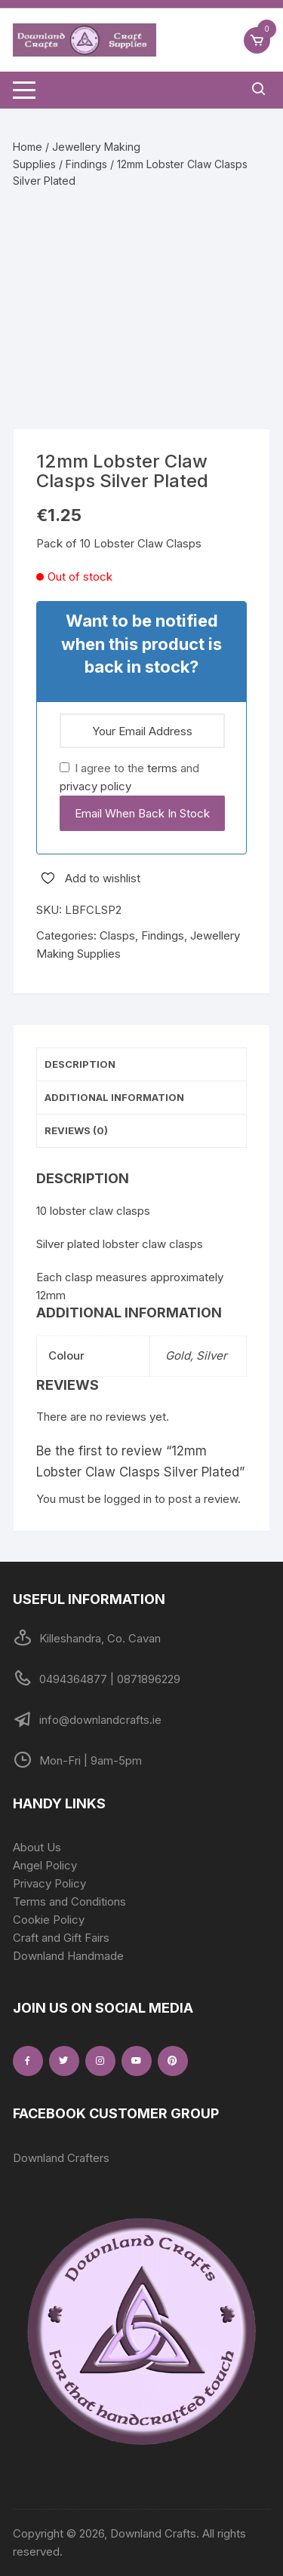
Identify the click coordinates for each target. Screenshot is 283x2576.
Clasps (117, 935)
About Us (37, 1847)
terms (162, 768)
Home (27, 146)
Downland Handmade (68, 1956)
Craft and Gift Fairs (61, 1937)
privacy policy (95, 786)
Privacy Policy (49, 1883)
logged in (128, 1499)
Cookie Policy (49, 1919)
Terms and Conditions (69, 1901)
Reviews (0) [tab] (76, 1130)
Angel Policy (45, 1865)
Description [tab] (80, 1064)
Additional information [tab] (114, 1097)
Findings (86, 164)
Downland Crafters (61, 2158)
